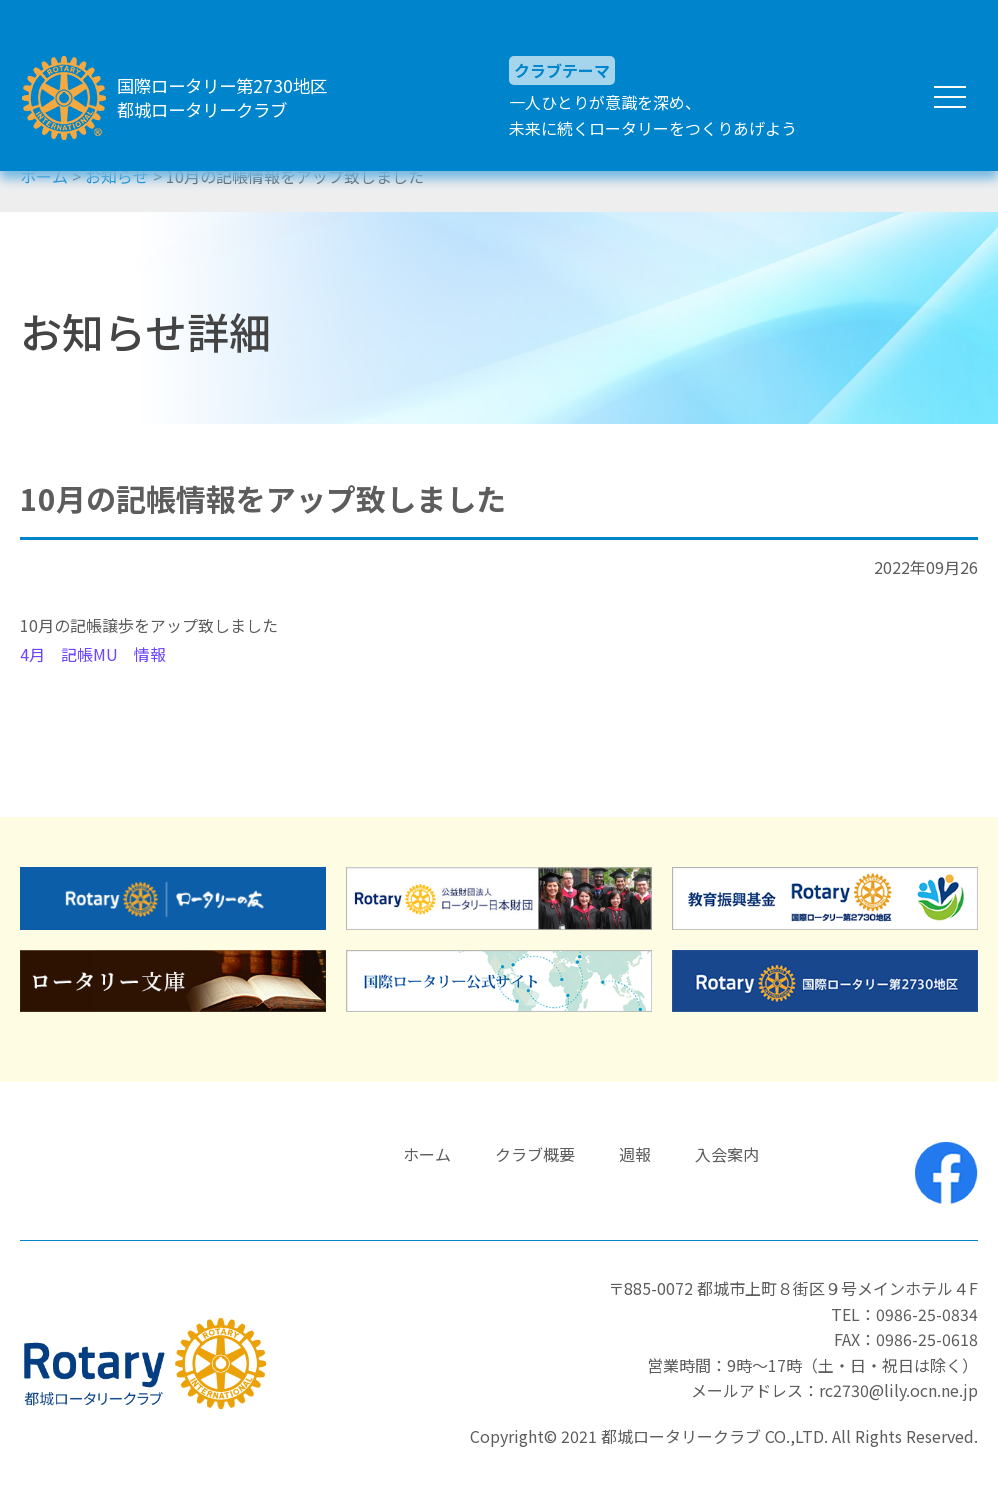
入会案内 (727, 1154)
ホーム (427, 1154)
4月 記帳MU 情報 (93, 654)
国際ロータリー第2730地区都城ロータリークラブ (242, 98)
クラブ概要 (535, 1154)
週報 (635, 1154)
